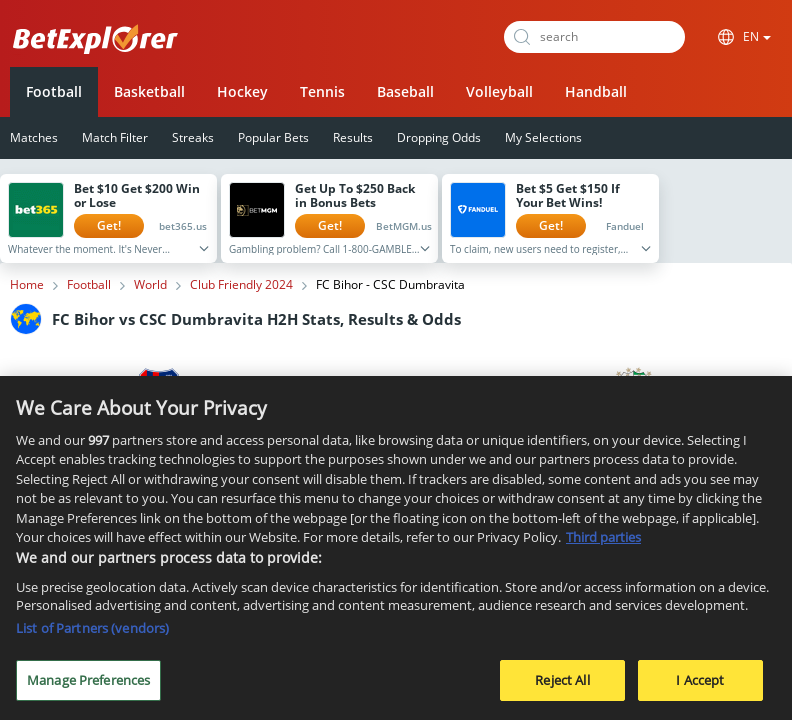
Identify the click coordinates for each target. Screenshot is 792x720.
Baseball (405, 91)
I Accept (700, 687)
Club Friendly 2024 (241, 285)
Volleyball (499, 91)
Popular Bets (273, 137)
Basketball (149, 91)
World (150, 285)
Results (353, 137)
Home (27, 285)
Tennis (322, 91)
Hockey (242, 91)
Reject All (562, 687)
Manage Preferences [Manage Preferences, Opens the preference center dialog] (88, 687)
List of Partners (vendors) (92, 635)
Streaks (193, 137)
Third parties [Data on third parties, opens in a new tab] (603, 544)
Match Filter (115, 137)
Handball (596, 91)
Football (54, 91)
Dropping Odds (439, 137)
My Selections (543, 137)
